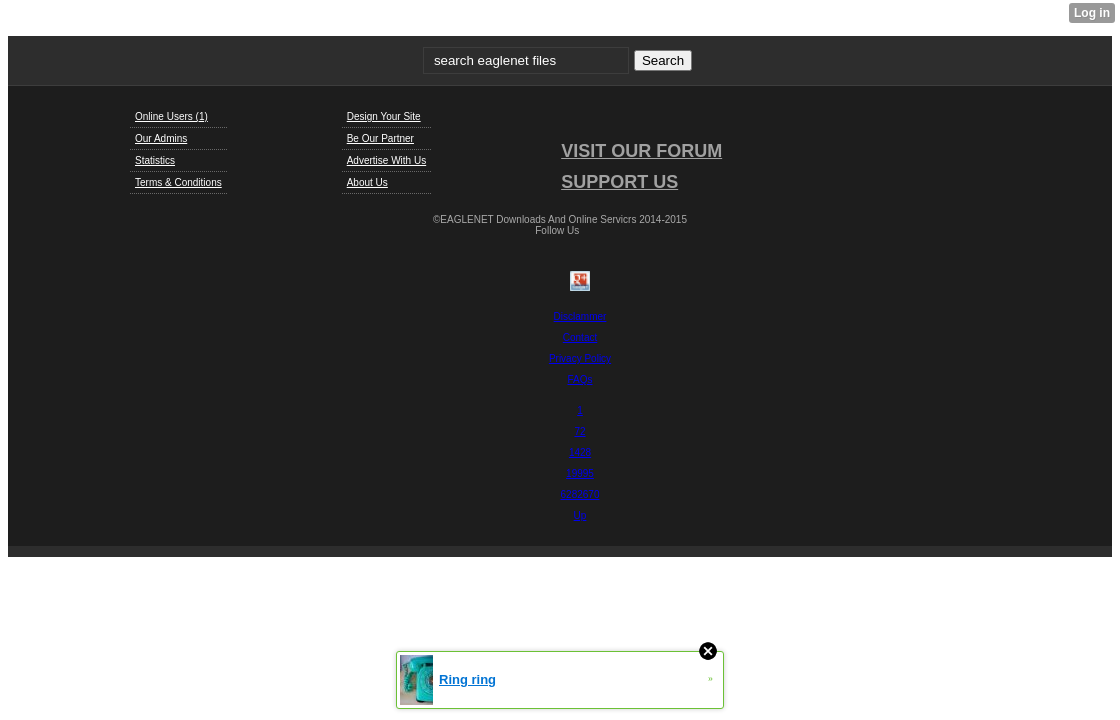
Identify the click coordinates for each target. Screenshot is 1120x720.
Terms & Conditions (178, 182)
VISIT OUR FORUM (641, 151)
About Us (367, 182)
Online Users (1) (171, 116)
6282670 (580, 494)
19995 (580, 473)
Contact (580, 337)
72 (579, 431)
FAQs (579, 379)
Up (580, 515)
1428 (580, 452)
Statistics (155, 160)
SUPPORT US (619, 182)
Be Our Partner (380, 138)
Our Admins (161, 138)
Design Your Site (384, 116)
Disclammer (580, 316)
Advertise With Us (386, 160)
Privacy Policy (580, 358)
